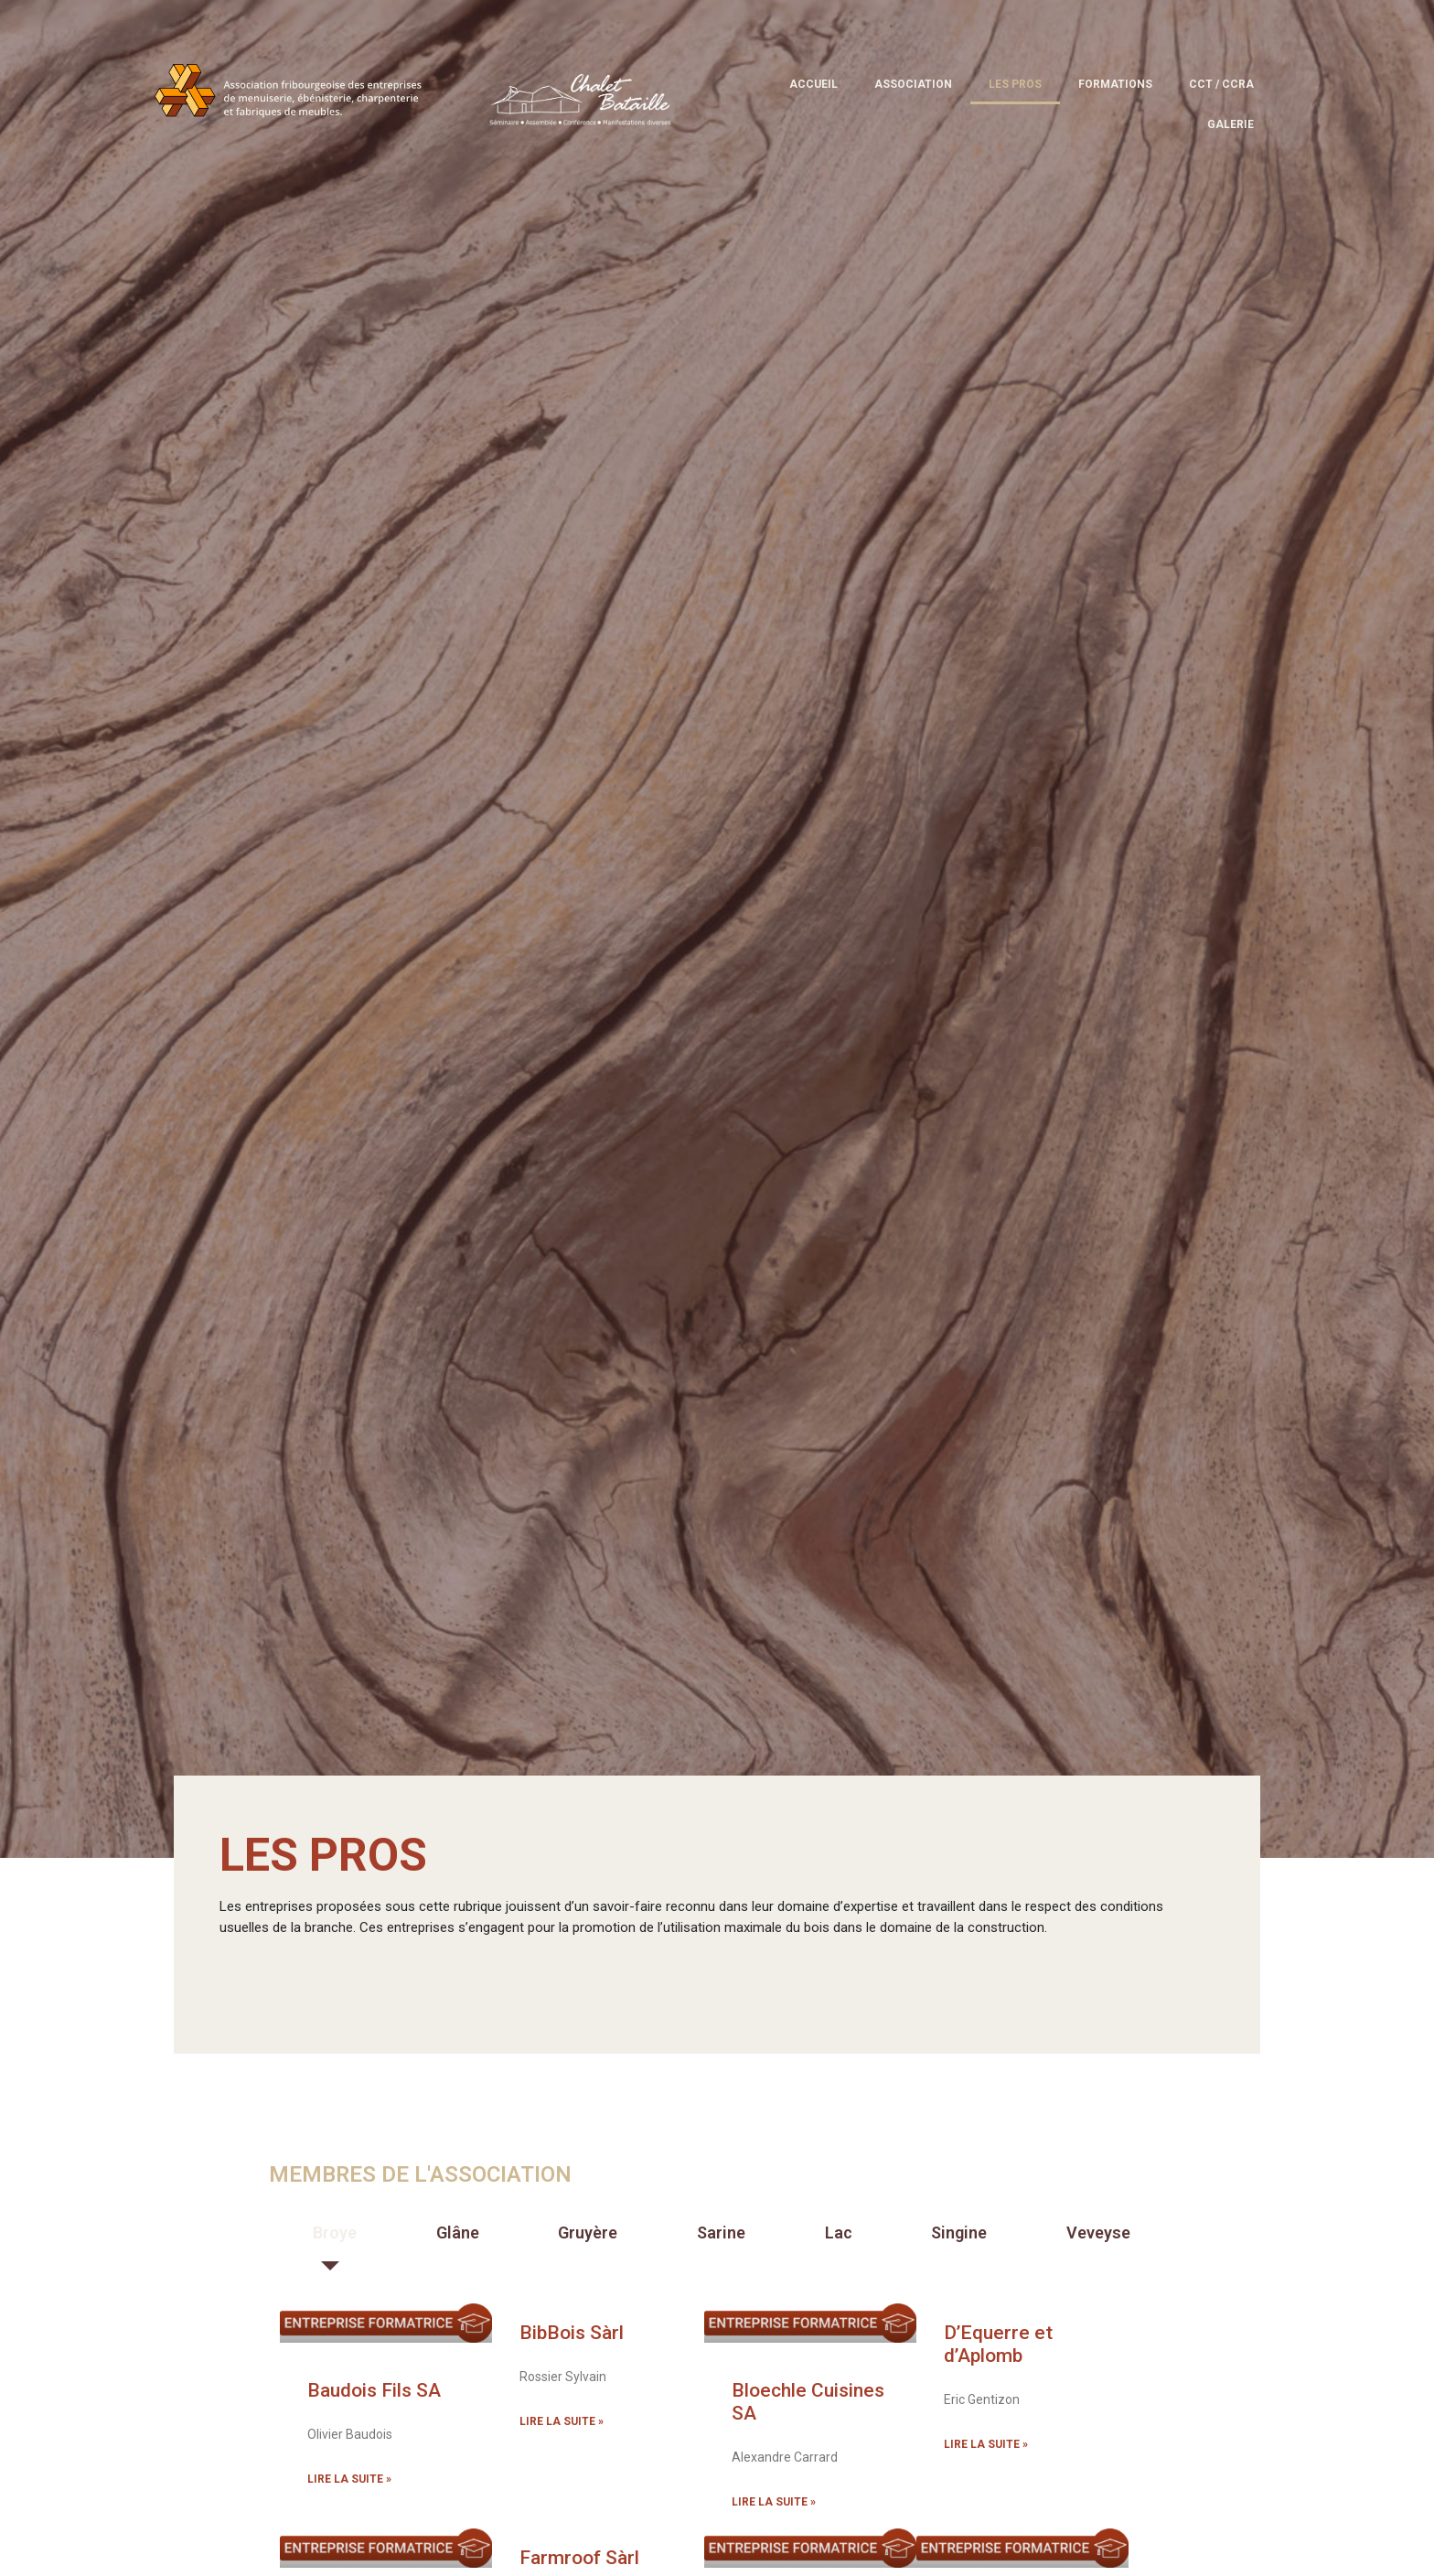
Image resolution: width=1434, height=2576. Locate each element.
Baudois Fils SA (374, 2390)
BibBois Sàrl (571, 2333)
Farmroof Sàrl (579, 2558)
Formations (1115, 84)
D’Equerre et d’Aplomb (998, 2344)
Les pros (1015, 84)
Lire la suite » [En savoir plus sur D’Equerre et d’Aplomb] (986, 2444)
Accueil (813, 84)
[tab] (330, 2232)
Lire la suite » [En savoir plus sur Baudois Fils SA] (349, 2479)
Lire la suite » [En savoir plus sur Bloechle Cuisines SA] (774, 2502)
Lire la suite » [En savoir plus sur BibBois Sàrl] (561, 2421)
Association (913, 84)
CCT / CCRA (1221, 84)
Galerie (1230, 124)
